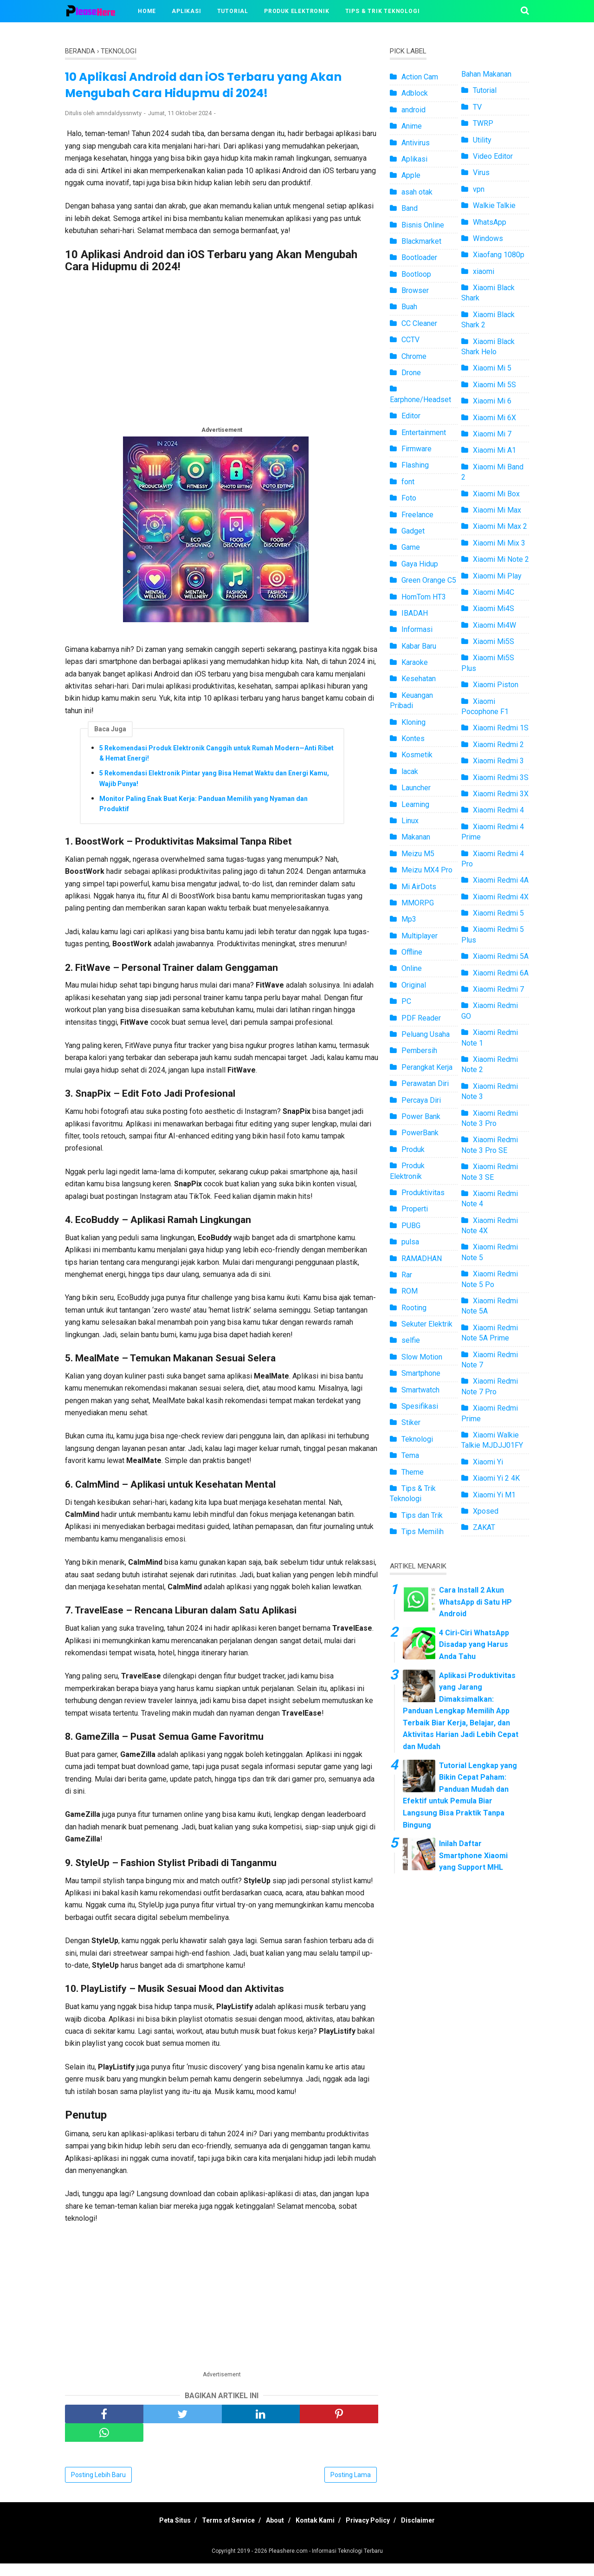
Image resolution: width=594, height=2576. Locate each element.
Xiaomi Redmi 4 (498, 810)
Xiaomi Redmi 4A (501, 880)
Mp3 (408, 919)
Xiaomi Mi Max (497, 510)
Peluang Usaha (425, 1034)
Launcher (416, 787)
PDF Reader (421, 1018)
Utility (482, 140)
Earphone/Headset (420, 399)
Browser (415, 290)
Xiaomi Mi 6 (492, 401)
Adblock (414, 93)
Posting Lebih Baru (98, 2487)
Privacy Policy (377, 2533)
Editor (410, 415)
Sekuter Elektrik (426, 1324)
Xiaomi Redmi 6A (501, 973)
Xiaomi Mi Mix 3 (499, 543)
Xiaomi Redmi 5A (501, 956)
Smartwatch (420, 1390)
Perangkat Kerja (426, 1067)
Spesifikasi (419, 1406)
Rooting (413, 1307)
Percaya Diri (421, 1100)
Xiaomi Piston (495, 684)
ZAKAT (484, 1527)
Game (410, 547)
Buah (409, 306)
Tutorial (232, 11)
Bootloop (416, 274)
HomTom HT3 (423, 596)
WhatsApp (489, 222)
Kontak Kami (318, 2533)
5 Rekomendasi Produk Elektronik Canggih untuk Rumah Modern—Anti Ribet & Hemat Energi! (216, 760)
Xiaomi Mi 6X (494, 417)
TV (477, 107)
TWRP (483, 123)
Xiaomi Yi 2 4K (496, 1478)
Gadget (413, 531)
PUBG (410, 1225)
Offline (411, 952)
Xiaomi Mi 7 (492, 433)
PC (406, 1001)
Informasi (417, 629)
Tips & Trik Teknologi (382, 11)
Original (413, 985)
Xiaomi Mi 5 (492, 368)
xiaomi (483, 271)
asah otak (417, 192)
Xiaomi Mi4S (493, 608)
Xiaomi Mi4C (493, 592)
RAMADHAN (421, 1258)
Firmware (416, 448)
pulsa (410, 1241)
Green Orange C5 (428, 580)
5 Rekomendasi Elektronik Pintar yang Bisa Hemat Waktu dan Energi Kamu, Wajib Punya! (214, 786)
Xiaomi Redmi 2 (498, 744)
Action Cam (419, 76)
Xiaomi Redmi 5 (498, 913)
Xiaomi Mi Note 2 (501, 559)
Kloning (413, 722)
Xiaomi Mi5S (493, 641)
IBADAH (414, 613)
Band (409, 208)
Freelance (417, 514)
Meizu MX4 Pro (426, 869)
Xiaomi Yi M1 (494, 1494)
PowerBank (420, 1132)
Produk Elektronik (296, 11)
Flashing (415, 465)
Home (147, 11)
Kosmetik (417, 754)
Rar (406, 1274)
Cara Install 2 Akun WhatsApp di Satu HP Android (475, 1602)
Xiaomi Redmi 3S (501, 777)
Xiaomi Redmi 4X (501, 896)
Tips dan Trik (422, 1515)
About (272, 2533)
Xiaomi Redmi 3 (498, 760)
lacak (409, 771)
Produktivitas (423, 1192)
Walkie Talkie (494, 205)
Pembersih (419, 1050)
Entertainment (423, 432)
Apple (410, 175)
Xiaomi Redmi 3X (501, 793)
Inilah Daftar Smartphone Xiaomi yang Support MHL (473, 1855)
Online (411, 968)
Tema (410, 1455)
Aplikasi (186, 11)
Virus (481, 172)
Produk (413, 1149)
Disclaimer (434, 2533)
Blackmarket (421, 241)
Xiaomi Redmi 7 (498, 989)
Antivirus (415, 142)
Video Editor (493, 156)
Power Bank (420, 1116)
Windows (488, 238)
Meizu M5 (417, 853)
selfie (410, 1340)
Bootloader (419, 257)
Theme (412, 1472)
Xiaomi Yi (488, 1461)
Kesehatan (418, 678)
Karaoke (414, 662)
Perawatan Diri (425, 1083)
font (407, 481)
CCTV (410, 339)
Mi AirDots (418, 886)
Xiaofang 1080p (498, 254)
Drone (411, 372)
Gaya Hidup (419, 563)
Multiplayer (419, 935)
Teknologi (417, 1439)
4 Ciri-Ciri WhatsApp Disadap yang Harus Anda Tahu (474, 1644)
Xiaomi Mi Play (497, 576)
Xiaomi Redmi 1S (501, 727)
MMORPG (417, 902)
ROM (409, 1291)
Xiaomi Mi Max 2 (500, 526)
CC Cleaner (419, 323)
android (413, 109)
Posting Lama (350, 2487)
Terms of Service (219, 2533)
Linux (410, 820)
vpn (478, 189)
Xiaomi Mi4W (494, 625)
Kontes (413, 738)
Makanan (415, 837)
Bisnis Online (422, 225)
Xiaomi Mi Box (496, 493)
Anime (411, 126)
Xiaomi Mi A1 (494, 450)
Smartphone (420, 1373)
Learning (415, 804)
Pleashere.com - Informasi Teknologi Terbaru (326, 2563)
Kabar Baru (418, 646)
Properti (414, 1208)
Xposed (485, 1511)
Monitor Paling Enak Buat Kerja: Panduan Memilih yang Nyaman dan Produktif (203, 811)
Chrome (413, 356)
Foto (408, 498)
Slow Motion (421, 1357)
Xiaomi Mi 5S (494, 384)
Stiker (410, 1422)
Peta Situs (159, 2533)
